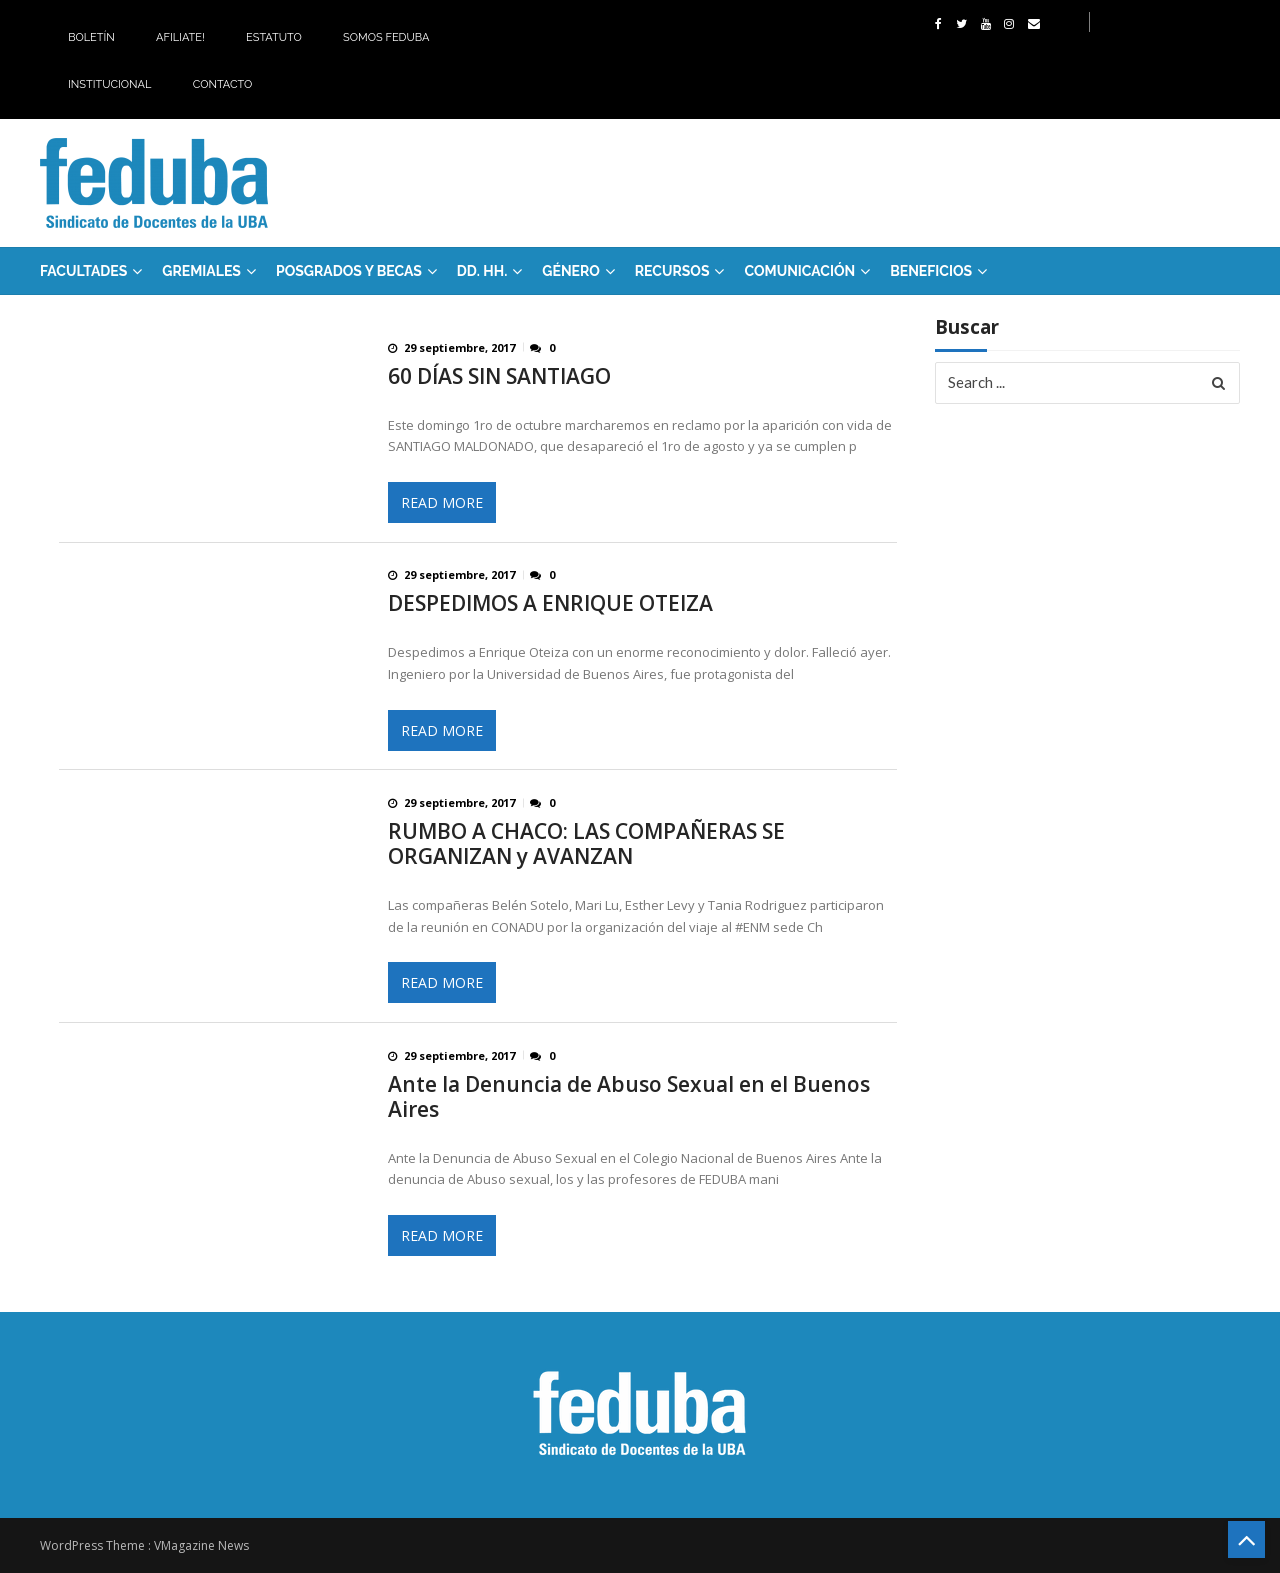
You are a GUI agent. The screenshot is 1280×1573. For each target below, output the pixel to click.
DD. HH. (482, 271)
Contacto (223, 84)
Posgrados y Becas (349, 271)
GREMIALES (201, 271)
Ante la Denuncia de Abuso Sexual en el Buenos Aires (629, 1097)
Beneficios (931, 271)
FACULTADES (83, 271)
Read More (442, 502)
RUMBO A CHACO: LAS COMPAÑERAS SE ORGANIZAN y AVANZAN (586, 844)
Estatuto (274, 37)
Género (571, 271)
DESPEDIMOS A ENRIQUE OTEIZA (550, 603)
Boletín (91, 37)
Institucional (109, 84)
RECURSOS (672, 271)
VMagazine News (201, 1545)
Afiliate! (180, 37)
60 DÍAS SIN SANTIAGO (499, 376)
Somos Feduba (386, 37)
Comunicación (799, 271)
